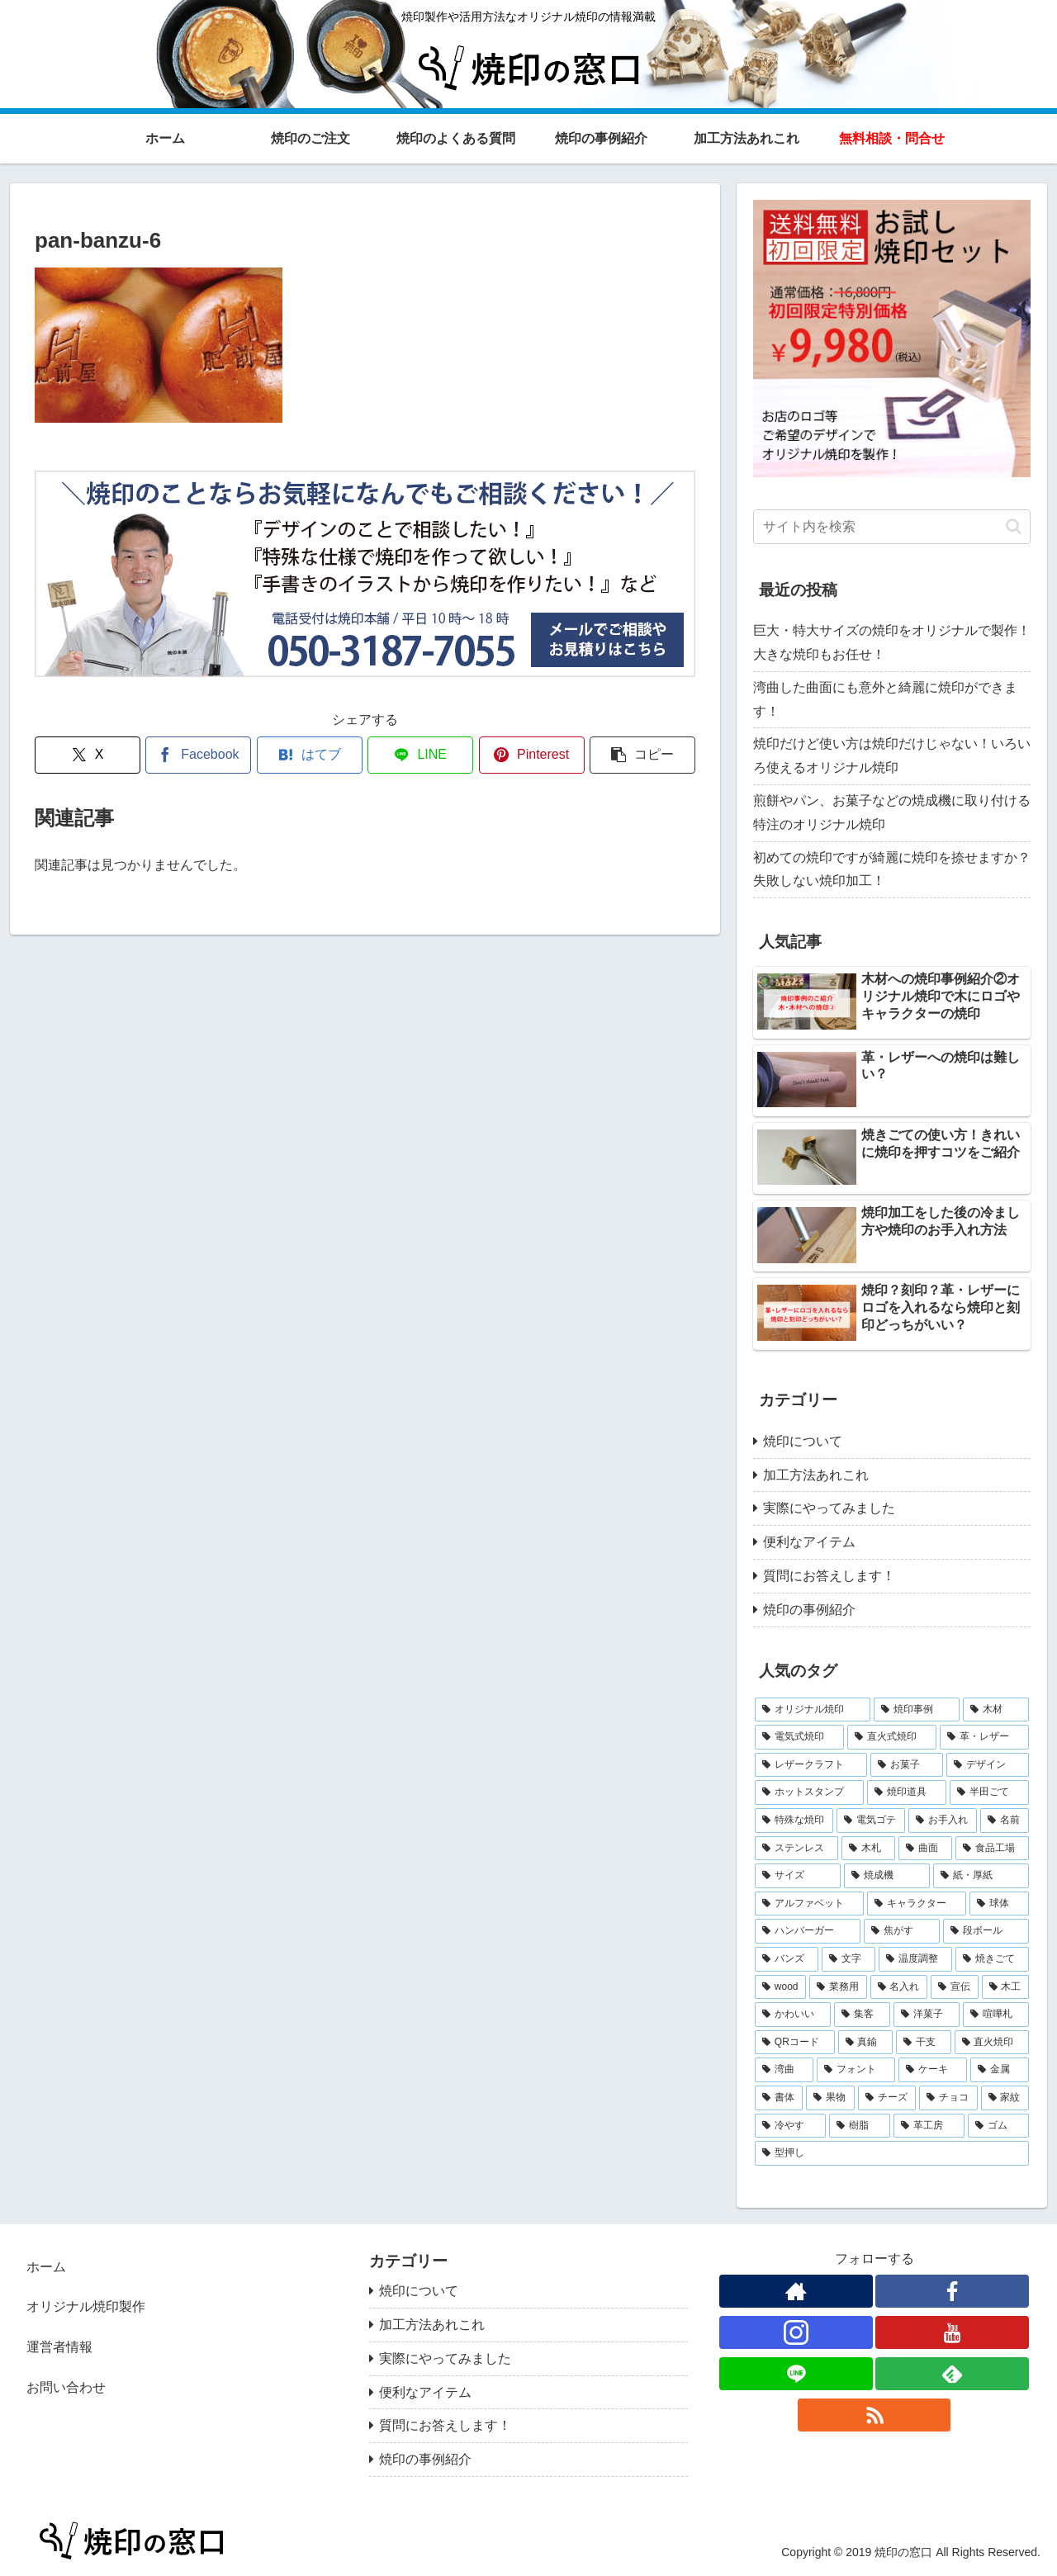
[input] (892, 526)
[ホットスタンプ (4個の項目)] (809, 1792)
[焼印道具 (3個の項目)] (906, 1792)
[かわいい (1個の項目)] (793, 2014)
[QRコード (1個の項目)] (795, 2042)
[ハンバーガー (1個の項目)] (807, 1931)
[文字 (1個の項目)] (848, 1959)
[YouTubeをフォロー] (952, 2332)
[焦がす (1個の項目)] (902, 1931)
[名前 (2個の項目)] (1004, 1820)
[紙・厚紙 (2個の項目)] (981, 1875)
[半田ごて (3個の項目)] (989, 1792)
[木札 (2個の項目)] (868, 1848)
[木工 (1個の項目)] (1005, 1987)
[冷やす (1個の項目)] (790, 2126)
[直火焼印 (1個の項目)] (992, 2042)
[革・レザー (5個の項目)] (984, 1737)
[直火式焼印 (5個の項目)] (891, 1737)
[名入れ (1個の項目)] (898, 1987)
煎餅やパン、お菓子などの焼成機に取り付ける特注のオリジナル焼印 (892, 812)
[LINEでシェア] (420, 755)
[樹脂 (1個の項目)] (859, 2126)
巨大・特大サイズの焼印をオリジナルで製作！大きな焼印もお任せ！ (892, 642)
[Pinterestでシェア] (532, 755)
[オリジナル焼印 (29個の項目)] (812, 1710)
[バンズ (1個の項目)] (786, 1959)
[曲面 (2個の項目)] (925, 1848)
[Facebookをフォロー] (952, 2291)
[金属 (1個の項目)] (999, 2069)
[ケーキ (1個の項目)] (932, 2069)
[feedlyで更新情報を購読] (952, 2373)
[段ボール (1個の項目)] (986, 1931)
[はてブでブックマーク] (310, 755)
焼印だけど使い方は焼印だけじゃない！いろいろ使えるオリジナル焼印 (892, 755)
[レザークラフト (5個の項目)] (811, 1765)
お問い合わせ (66, 2387)
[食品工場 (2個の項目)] (992, 1848)
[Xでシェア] (87, 755)
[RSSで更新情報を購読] (874, 2415)
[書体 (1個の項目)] (779, 2098)
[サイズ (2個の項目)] (798, 1875)
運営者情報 (59, 2347)
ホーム (46, 2267)
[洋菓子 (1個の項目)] (926, 2014)
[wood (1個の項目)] (780, 1987)
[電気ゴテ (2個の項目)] (871, 1820)
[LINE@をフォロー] (796, 2373)
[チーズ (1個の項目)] (887, 2098)
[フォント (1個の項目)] (856, 2069)
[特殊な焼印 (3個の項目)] (794, 1820)
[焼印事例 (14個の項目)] (917, 1710)
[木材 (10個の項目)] (996, 1710)
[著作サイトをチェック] (796, 2291)
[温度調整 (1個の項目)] (915, 1959)
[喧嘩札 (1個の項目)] (996, 2014)
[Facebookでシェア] (198, 755)
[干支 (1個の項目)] (923, 2042)
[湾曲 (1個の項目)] (784, 2069)
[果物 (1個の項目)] (830, 2098)
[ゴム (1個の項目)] (998, 2126)
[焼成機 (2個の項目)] (887, 1875)
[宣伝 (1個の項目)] (954, 1987)
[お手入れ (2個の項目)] (942, 1820)
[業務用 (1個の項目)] (837, 1987)
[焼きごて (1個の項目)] (992, 1959)
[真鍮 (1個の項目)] (865, 2042)
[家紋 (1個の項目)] (1005, 2098)
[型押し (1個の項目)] (892, 2153)
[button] (642, 755)
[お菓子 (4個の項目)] (906, 1765)
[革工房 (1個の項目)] (929, 2126)
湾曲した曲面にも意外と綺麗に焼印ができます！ (885, 699)
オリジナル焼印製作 (85, 2306)
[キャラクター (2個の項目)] (916, 1904)
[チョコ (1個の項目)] (948, 2098)
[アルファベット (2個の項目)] (809, 1904)
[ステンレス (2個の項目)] (796, 1848)
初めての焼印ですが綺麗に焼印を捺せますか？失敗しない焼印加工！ (892, 869)
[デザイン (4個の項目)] (987, 1765)
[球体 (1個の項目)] (999, 1904)
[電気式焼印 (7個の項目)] (799, 1737)
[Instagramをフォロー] (796, 2332)
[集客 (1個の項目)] (862, 2014)
